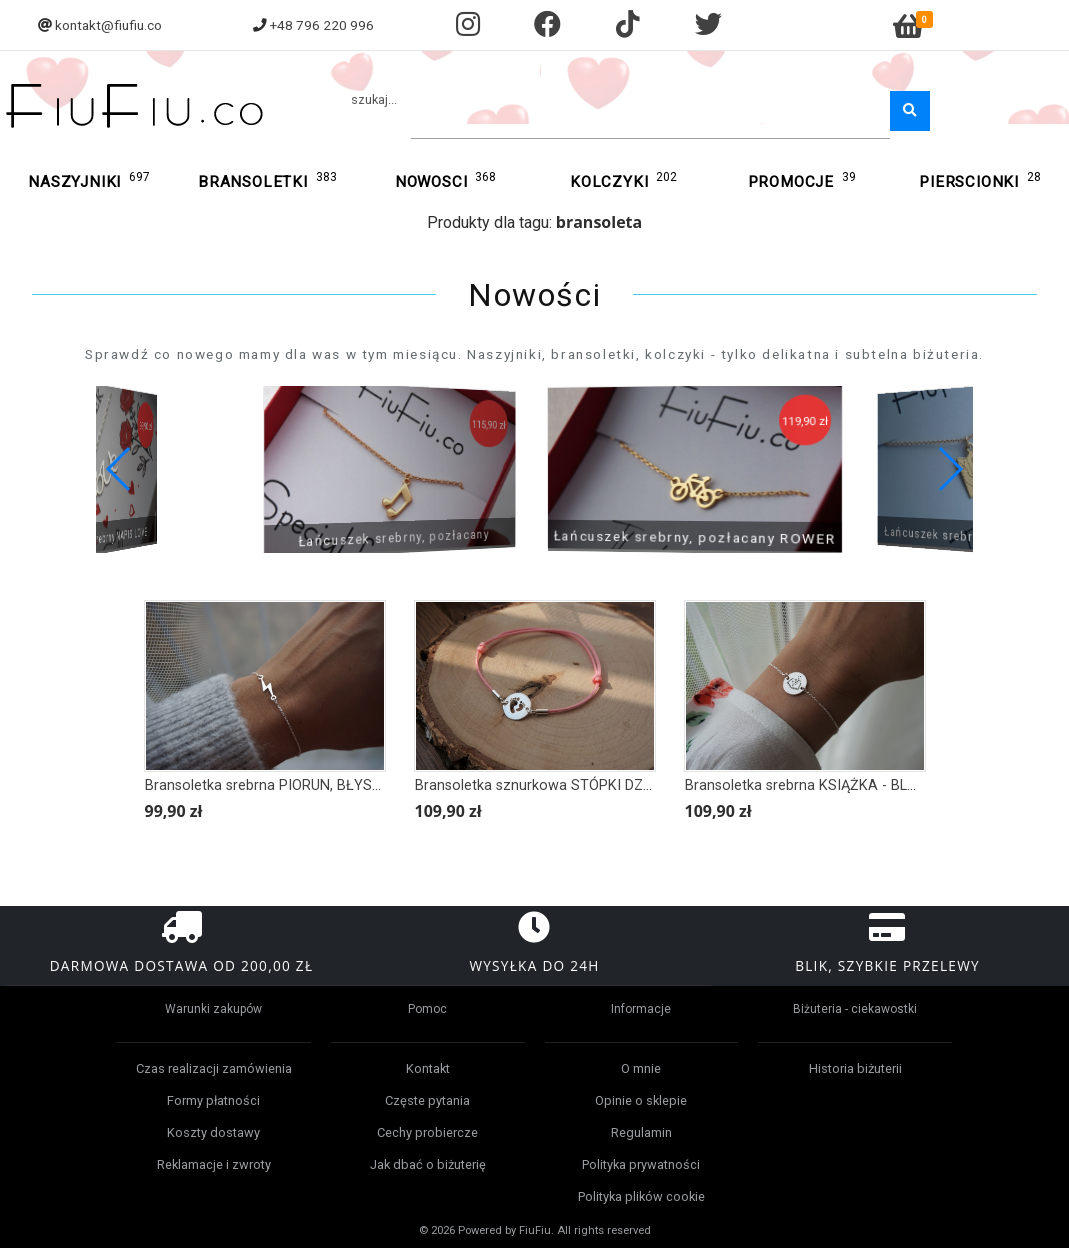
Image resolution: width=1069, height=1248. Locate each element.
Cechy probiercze (427, 1132)
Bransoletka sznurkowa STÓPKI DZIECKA (549, 785)
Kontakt (428, 1068)
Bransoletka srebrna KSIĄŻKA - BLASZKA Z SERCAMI (858, 785)
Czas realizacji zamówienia (214, 1068)
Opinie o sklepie (641, 1100)
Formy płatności (213, 1100)
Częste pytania (427, 1100)
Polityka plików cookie (641, 1196)
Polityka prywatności (641, 1164)
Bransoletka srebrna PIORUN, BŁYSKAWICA (286, 785)
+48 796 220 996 (322, 25)
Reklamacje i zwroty (214, 1164)
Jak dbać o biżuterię (428, 1164)
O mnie (641, 1068)
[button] (949, 469)
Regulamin (641, 1132)
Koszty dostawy (213, 1132)
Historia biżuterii (855, 1068)
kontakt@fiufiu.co (108, 25)
